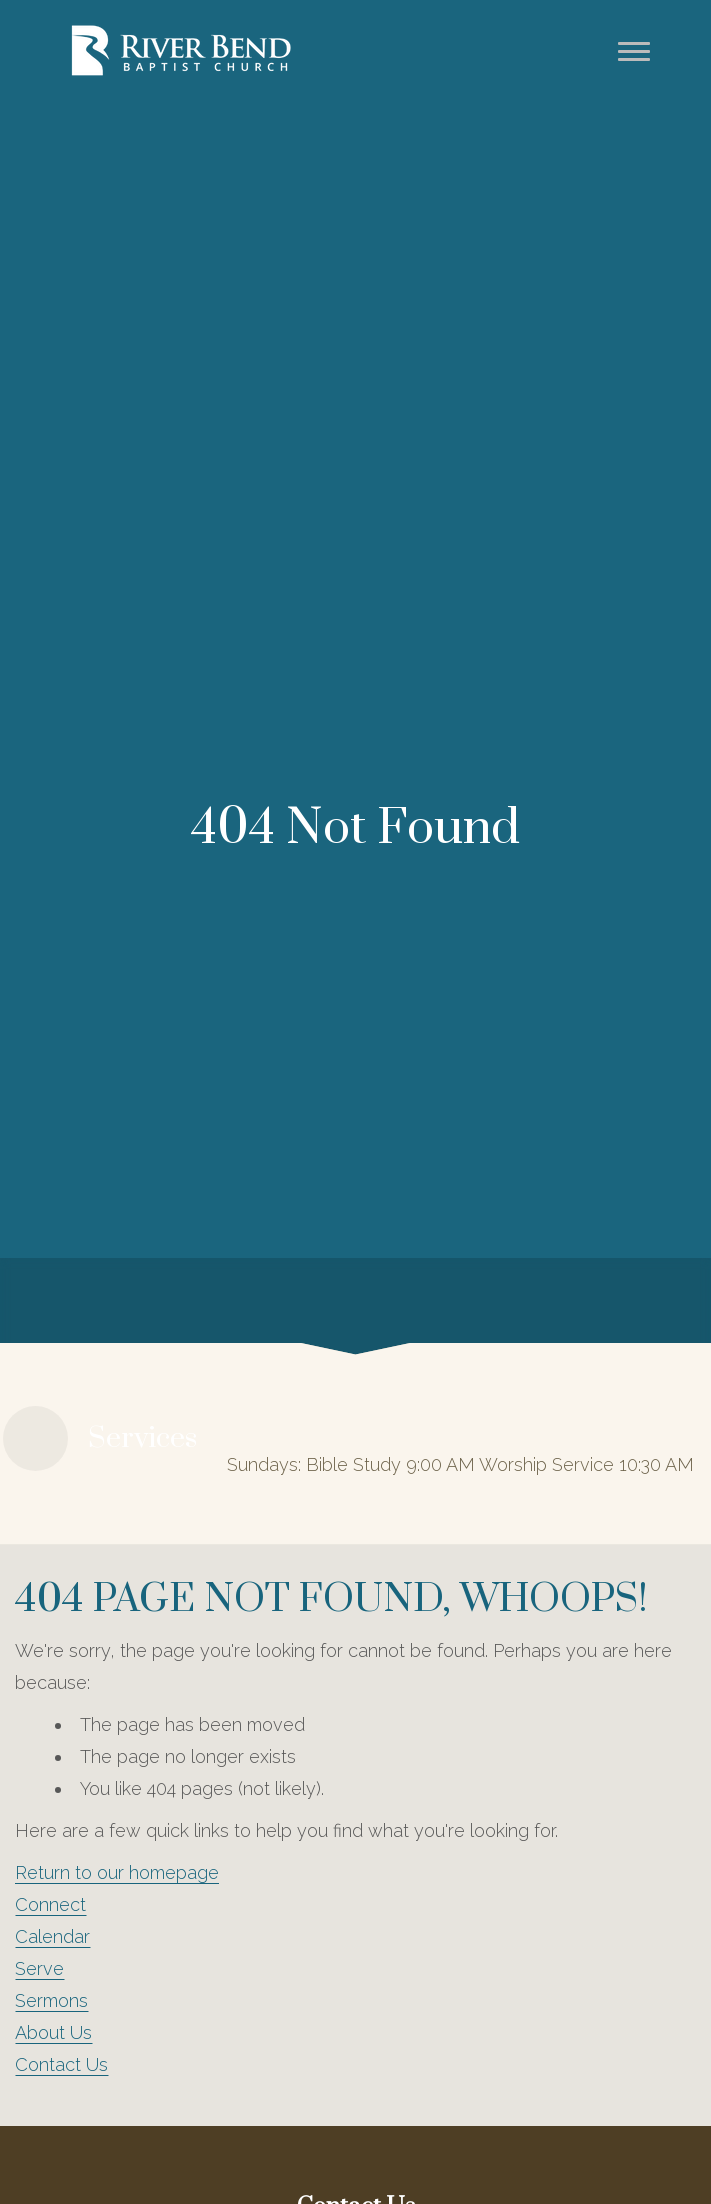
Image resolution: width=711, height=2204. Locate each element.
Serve (39, 1968)
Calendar (52, 1936)
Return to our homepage (117, 1872)
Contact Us (61, 2064)
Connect (50, 1904)
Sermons (51, 2000)
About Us (53, 2032)
